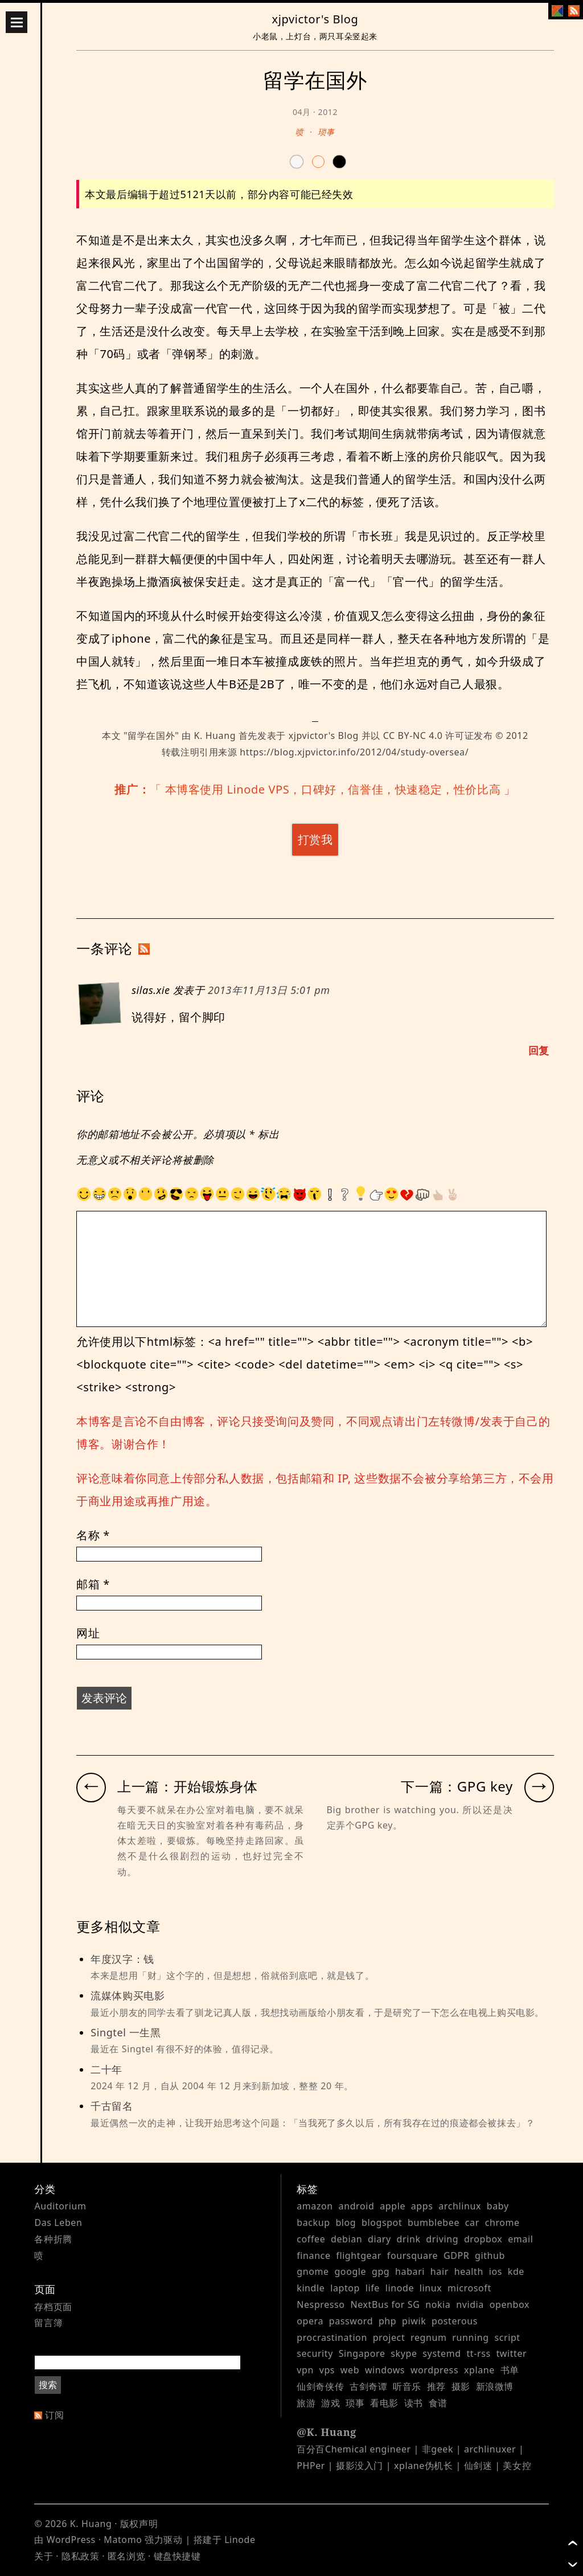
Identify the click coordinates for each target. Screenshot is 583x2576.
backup (313, 2222)
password (351, 2321)
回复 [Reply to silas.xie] (538, 1050)
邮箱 (93, 1584)
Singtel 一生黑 (322, 2041)
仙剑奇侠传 (320, 2386)
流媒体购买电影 (322, 2004)
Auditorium (60, 2206)
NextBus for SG (385, 2304)
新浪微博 (495, 2386)
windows (385, 2370)
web (349, 2370)
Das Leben (58, 2222)
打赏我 (315, 839)
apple (392, 2206)
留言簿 (48, 2322)
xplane (479, 2370)
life (373, 2288)
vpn (305, 2370)
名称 (93, 1535)
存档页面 (53, 2306)
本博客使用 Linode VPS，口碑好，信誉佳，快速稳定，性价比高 (333, 789)
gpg (380, 2271)
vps (327, 2370)
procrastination (332, 2337)
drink (409, 2239)
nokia (437, 2304)
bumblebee (433, 2222)
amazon (315, 2206)
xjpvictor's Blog (315, 19)
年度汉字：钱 (322, 1968)
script (507, 2337)
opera (310, 2321)
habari (410, 2271)
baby (498, 2206)
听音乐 (407, 2386)
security (315, 2353)
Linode (240, 2539)
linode (399, 2288)
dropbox (483, 2239)
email (520, 2239)
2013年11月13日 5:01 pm (269, 990)
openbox (509, 2304)
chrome (502, 2222)
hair (439, 2271)
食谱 (438, 2403)
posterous (455, 2321)
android (357, 2206)
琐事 (326, 131)
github (490, 2255)
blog (345, 2222)
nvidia (470, 2304)
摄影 (460, 2386)
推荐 (436, 2386)
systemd (441, 2353)
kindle (311, 2288)
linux (431, 2288)
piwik (414, 2321)
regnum (428, 2337)
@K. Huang (326, 2432)
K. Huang (215, 735)
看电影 (384, 2403)
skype (404, 2353)
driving (442, 2239)
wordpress (434, 2370)
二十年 (322, 2078)
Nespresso (320, 2304)
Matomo (123, 2539)
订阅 (54, 2415)
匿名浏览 (126, 2556)
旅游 (306, 2403)
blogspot (382, 2222)
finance (313, 2255)
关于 (43, 2556)
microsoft (469, 2288)
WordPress (71, 2539)
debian (346, 2239)
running (470, 2337)
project (389, 2337)
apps (422, 2206)
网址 (88, 1633)
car (472, 2222)
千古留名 (322, 2115)
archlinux (459, 2206)
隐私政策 (80, 2556)
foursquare (412, 2255)
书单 (509, 2370)
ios (495, 2271)
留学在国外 (151, 735)
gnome (313, 2271)
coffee (311, 2239)
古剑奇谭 (368, 2386)
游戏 (330, 2403)
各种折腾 (53, 2239)
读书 (413, 2403)
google (350, 2271)
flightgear (358, 2255)
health (468, 2271)
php (387, 2321)
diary (379, 2239)
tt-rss (478, 2353)
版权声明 (139, 2523)
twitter (511, 2353)
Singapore (362, 2353)
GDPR (456, 2255)
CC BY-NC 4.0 (413, 735)
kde (516, 2271)
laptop (345, 2288)
